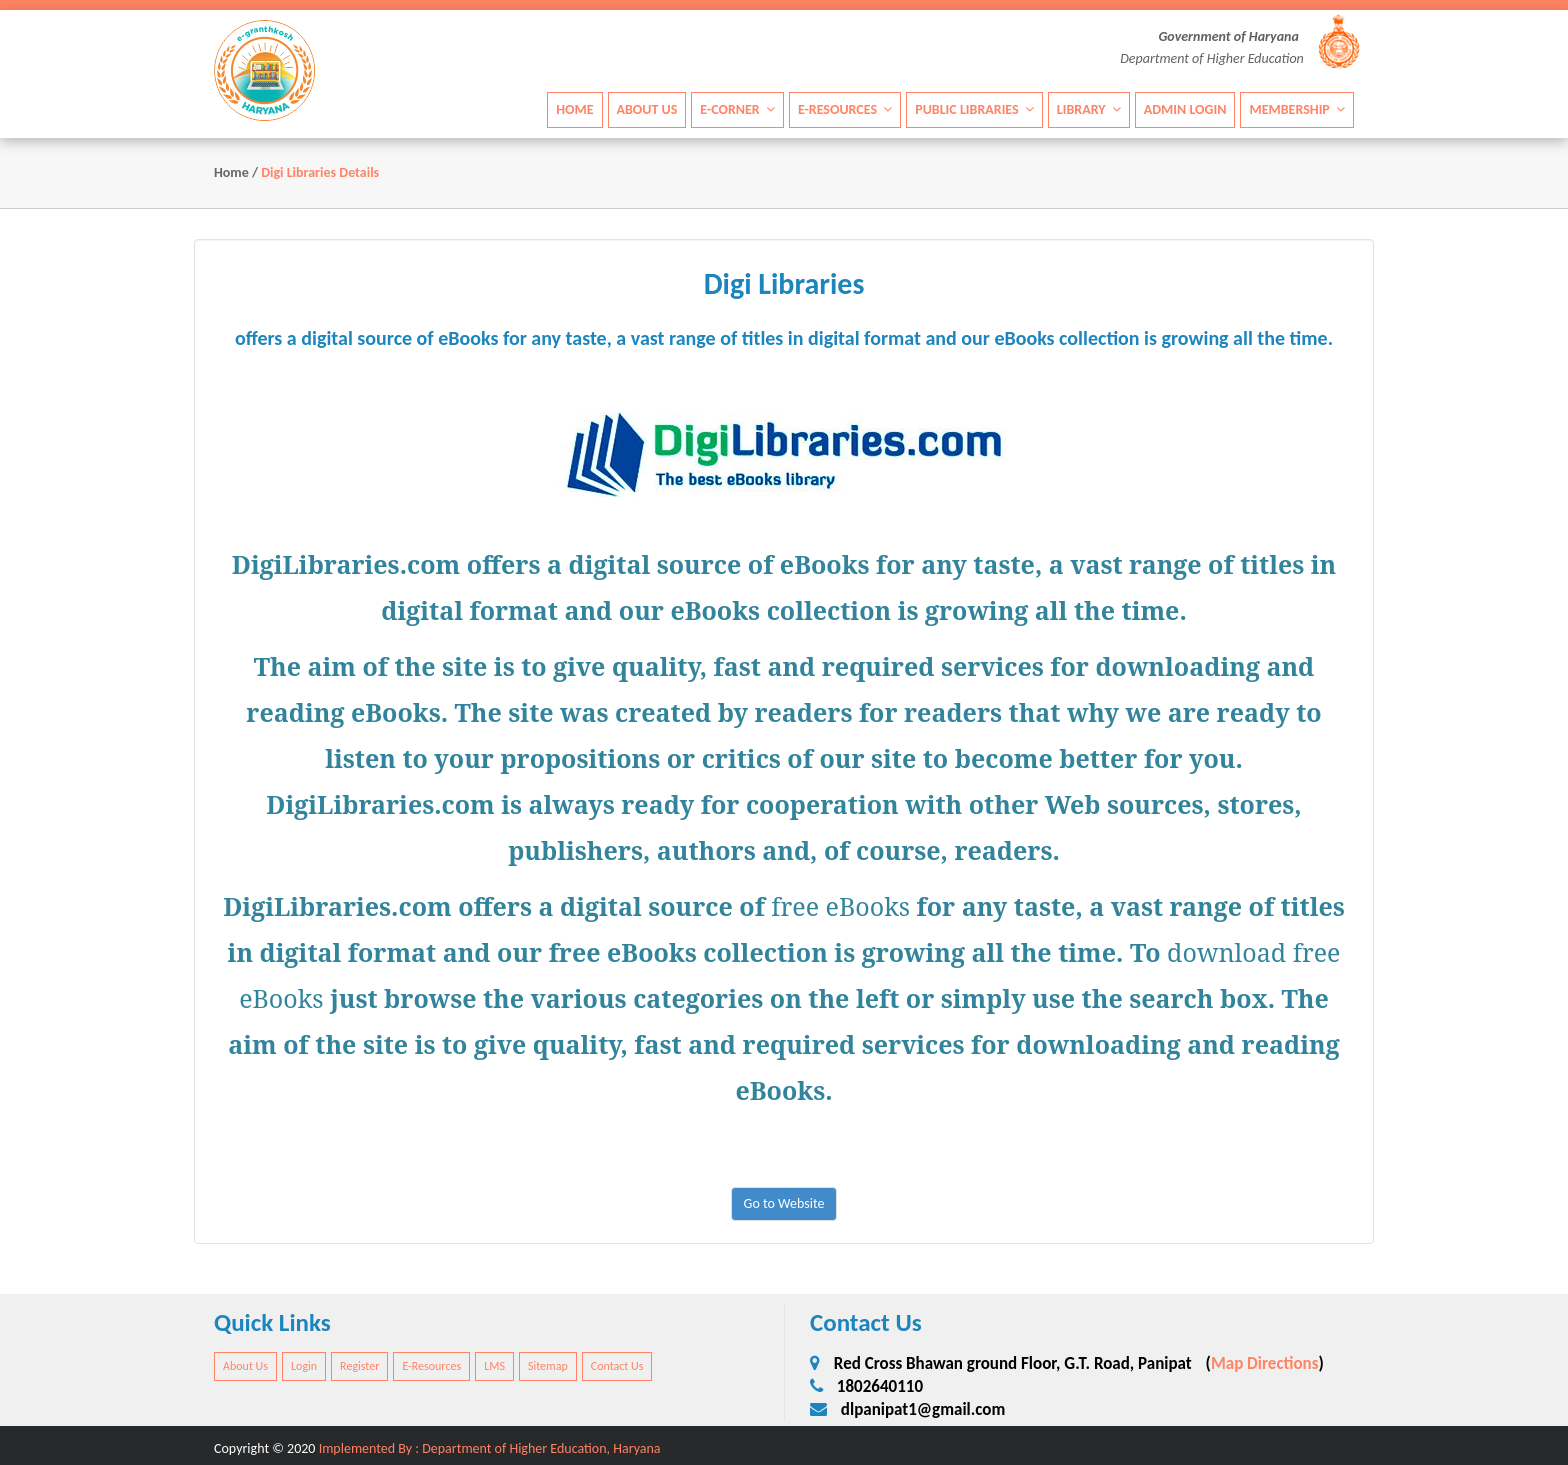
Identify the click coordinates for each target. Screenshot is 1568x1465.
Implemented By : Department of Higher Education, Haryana (490, 1448)
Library (1089, 109)
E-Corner (737, 109)
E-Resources (845, 109)
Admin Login (1185, 109)
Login (304, 1366)
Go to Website (784, 1203)
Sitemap (548, 1366)
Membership (1297, 109)
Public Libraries (974, 109)
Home (574, 109)
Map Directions (1265, 1363)
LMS (494, 1366)
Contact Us (617, 1366)
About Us (647, 109)
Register (359, 1366)
